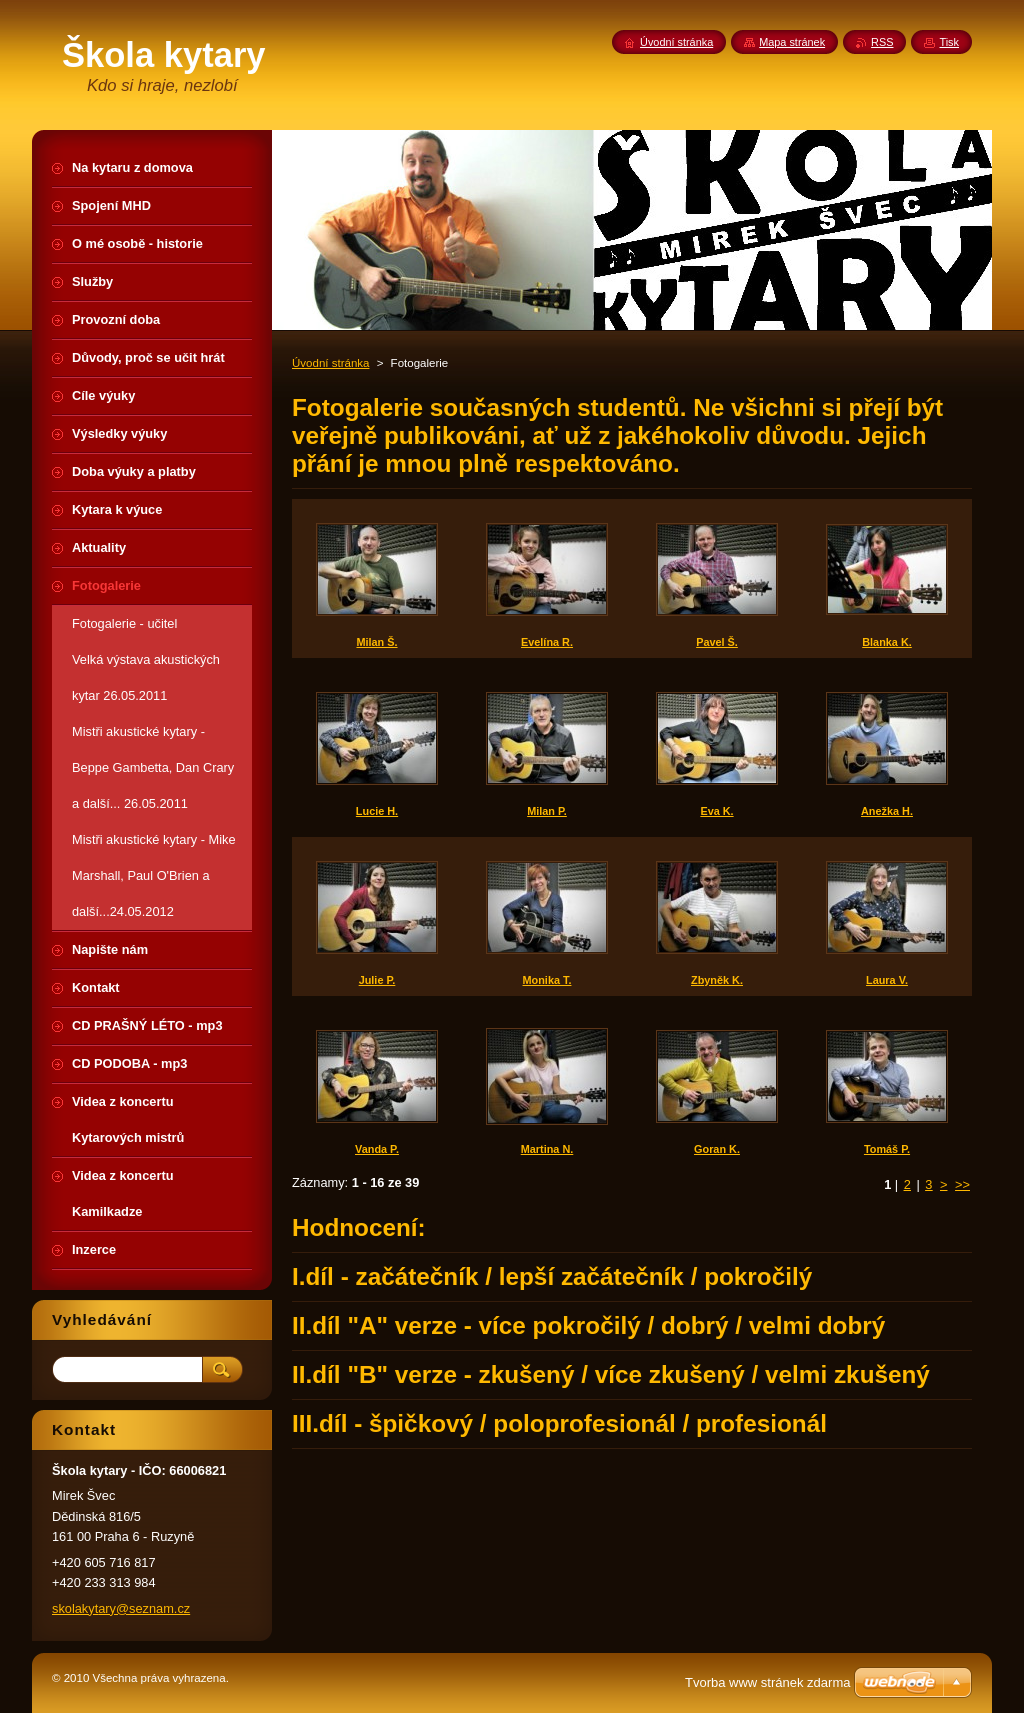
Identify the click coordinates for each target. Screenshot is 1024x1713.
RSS (882, 42)
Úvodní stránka (330, 363)
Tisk (949, 42)
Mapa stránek (792, 42)
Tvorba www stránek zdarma (767, 1682)
